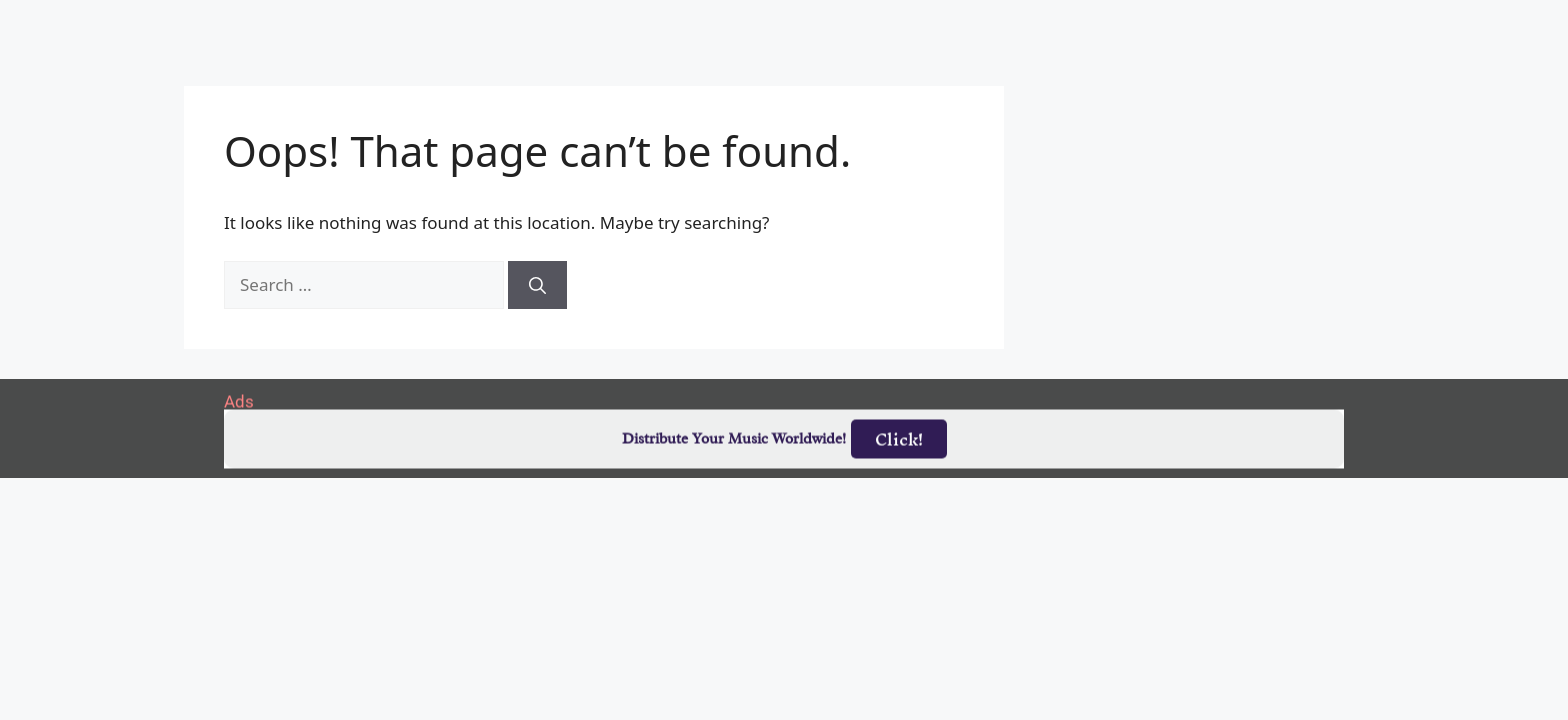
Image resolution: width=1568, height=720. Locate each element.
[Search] (537, 285)
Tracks (792, 23)
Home (518, 23)
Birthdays (1029, 23)
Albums (698, 23)
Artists (605, 23)
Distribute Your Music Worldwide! (734, 442)
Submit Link (901, 23)
